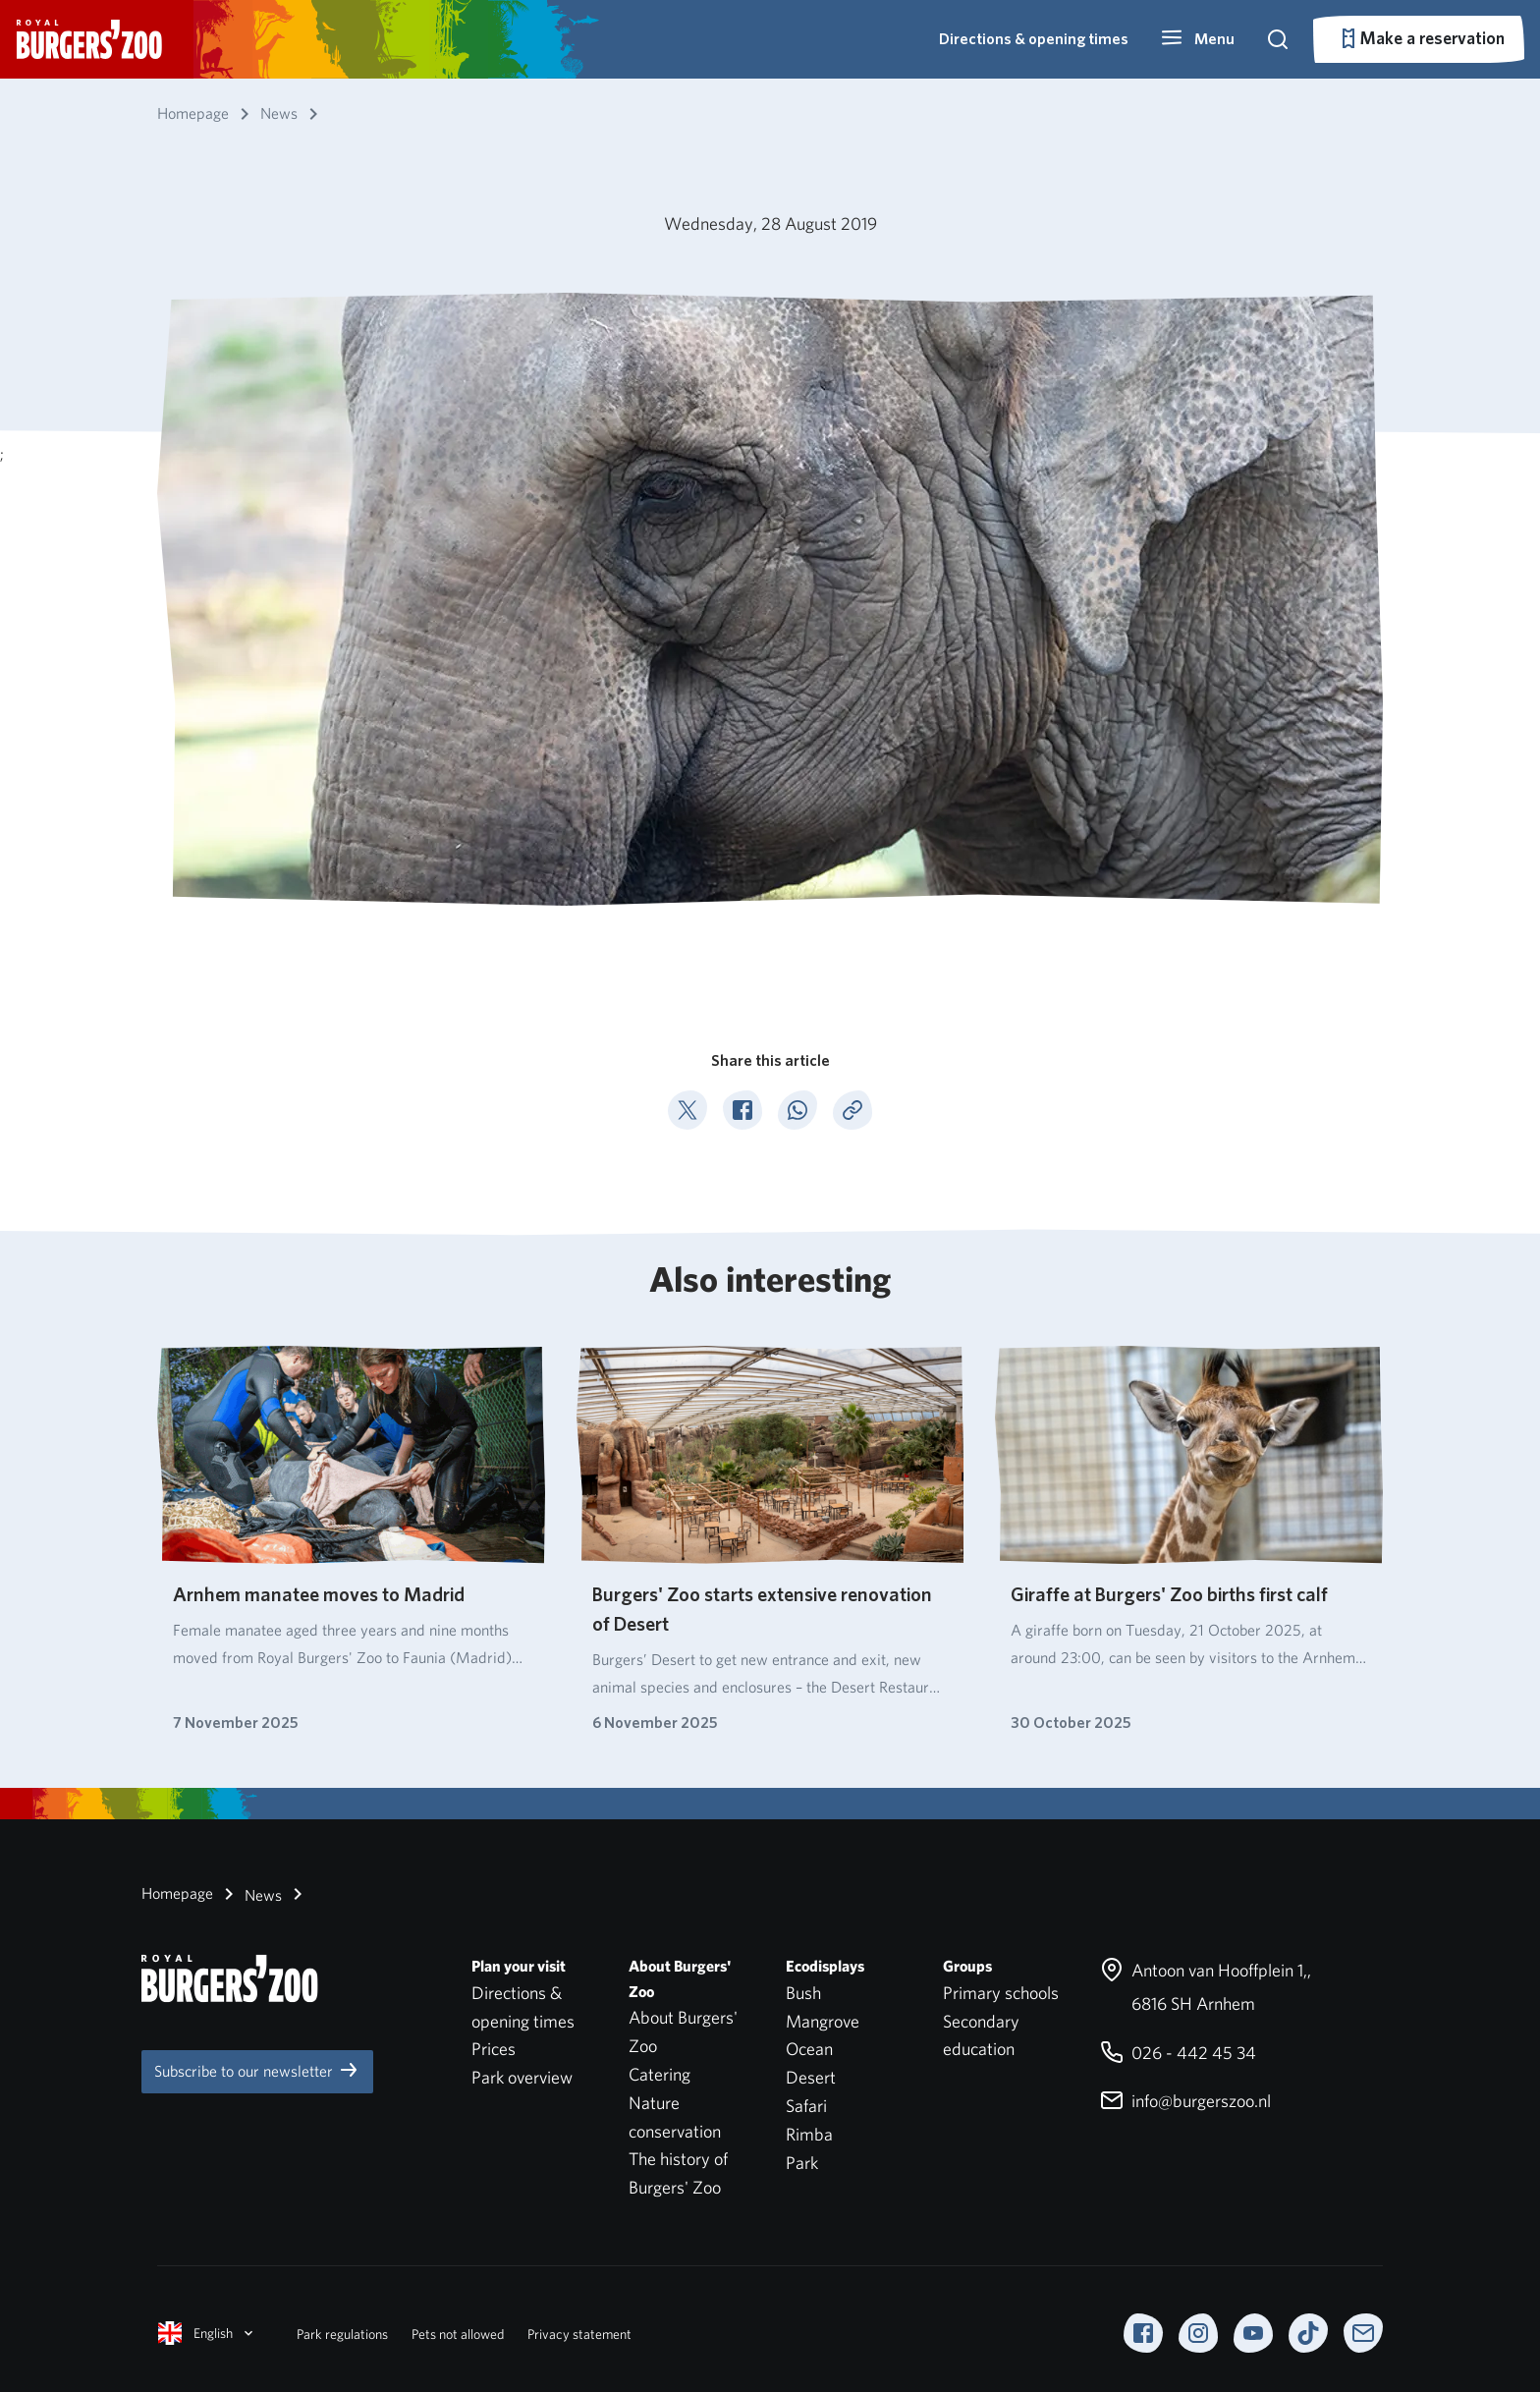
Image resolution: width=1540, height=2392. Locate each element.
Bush (803, 1992)
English (207, 2333)
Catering (659, 2074)
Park (802, 2162)
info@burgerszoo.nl (1185, 2100)
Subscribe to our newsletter (257, 2070)
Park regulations (342, 2334)
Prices (493, 2048)
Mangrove (822, 2021)
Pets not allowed (458, 2334)
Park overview (522, 2077)
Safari (806, 2105)
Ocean (809, 2048)
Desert (811, 2077)
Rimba (809, 2134)
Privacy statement (579, 2334)
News (249, 1894)
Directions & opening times (1033, 38)
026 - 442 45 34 (1178, 2052)
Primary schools (1001, 1992)
